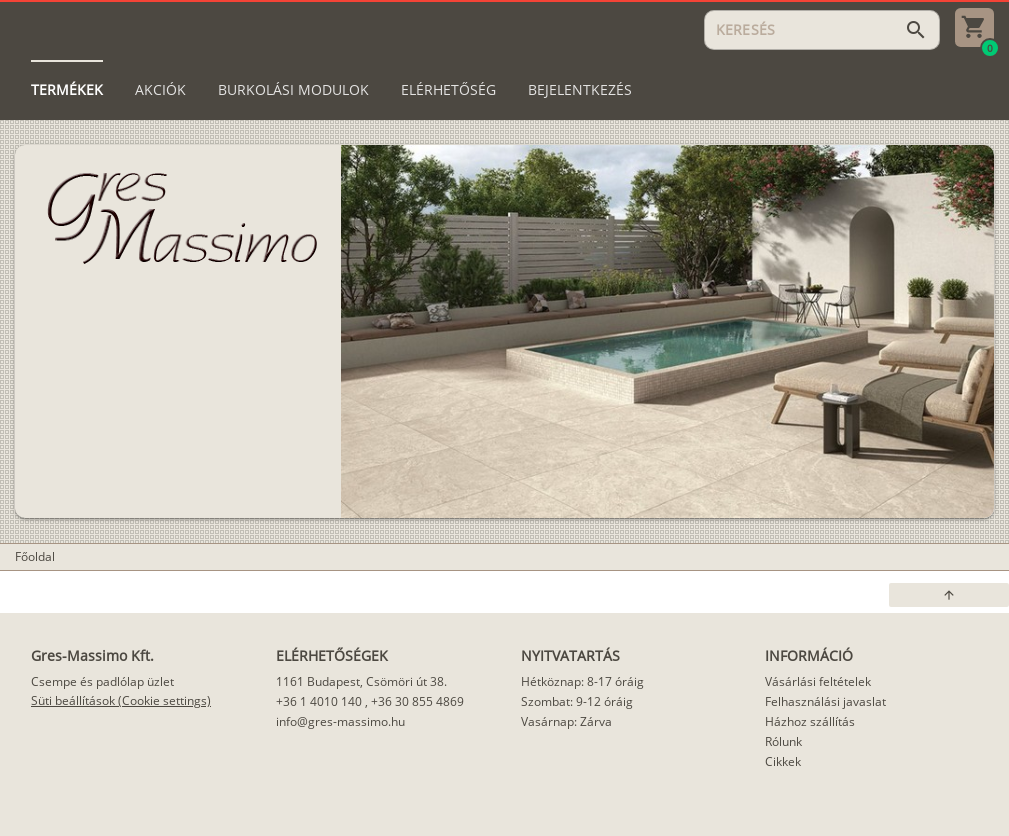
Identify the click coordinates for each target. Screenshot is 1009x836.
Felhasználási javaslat (825, 701)
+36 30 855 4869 (417, 701)
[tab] (67, 90)
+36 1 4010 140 (319, 701)
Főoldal (35, 556)
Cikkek (783, 761)
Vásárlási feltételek (818, 681)
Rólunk (783, 741)
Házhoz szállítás (810, 721)
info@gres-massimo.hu (340, 721)
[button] (949, 595)
